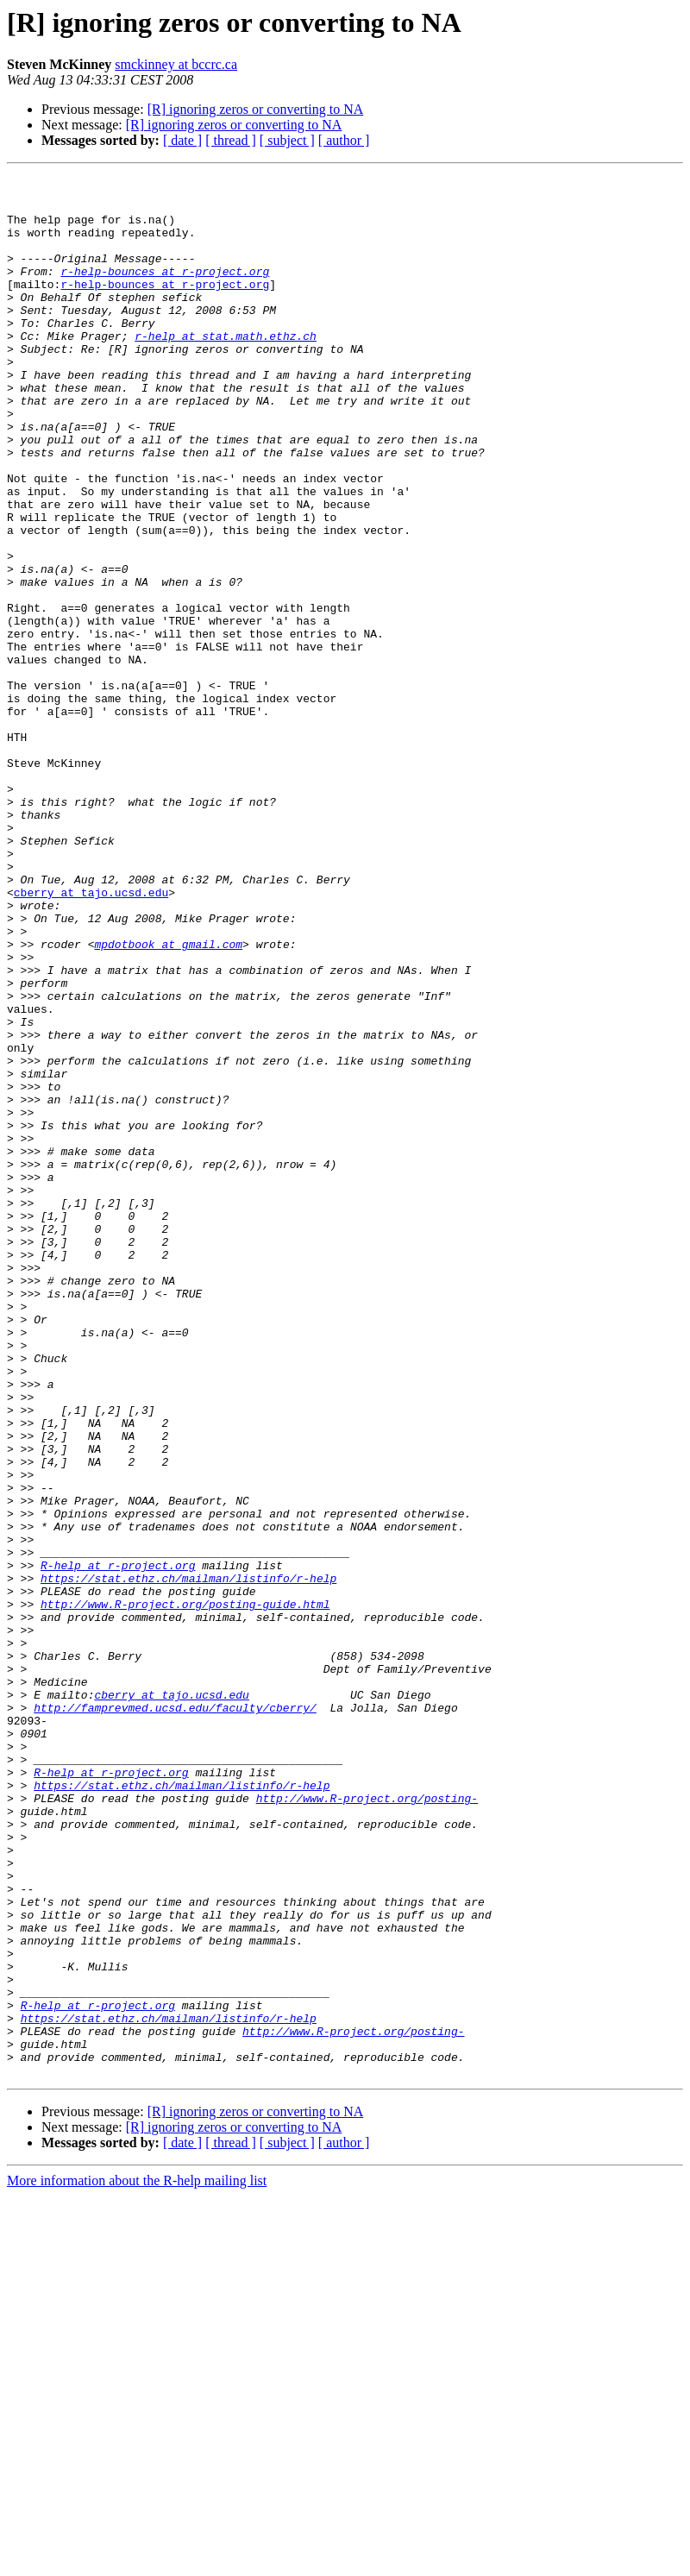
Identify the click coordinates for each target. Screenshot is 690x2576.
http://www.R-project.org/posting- (367, 2124)
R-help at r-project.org (118, 1844)
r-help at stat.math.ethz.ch (226, 369)
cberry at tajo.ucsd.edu (91, 1037)
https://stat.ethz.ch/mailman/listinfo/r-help (188, 1860)
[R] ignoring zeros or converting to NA (255, 109)
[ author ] (344, 140)
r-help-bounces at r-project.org (164, 291)
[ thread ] (230, 140)
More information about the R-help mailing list (137, 2561)
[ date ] (182, 140)
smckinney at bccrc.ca (176, 64)
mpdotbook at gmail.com (168, 1099)
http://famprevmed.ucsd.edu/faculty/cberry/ (175, 2015)
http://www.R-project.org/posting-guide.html (185, 1891)
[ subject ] (287, 140)
